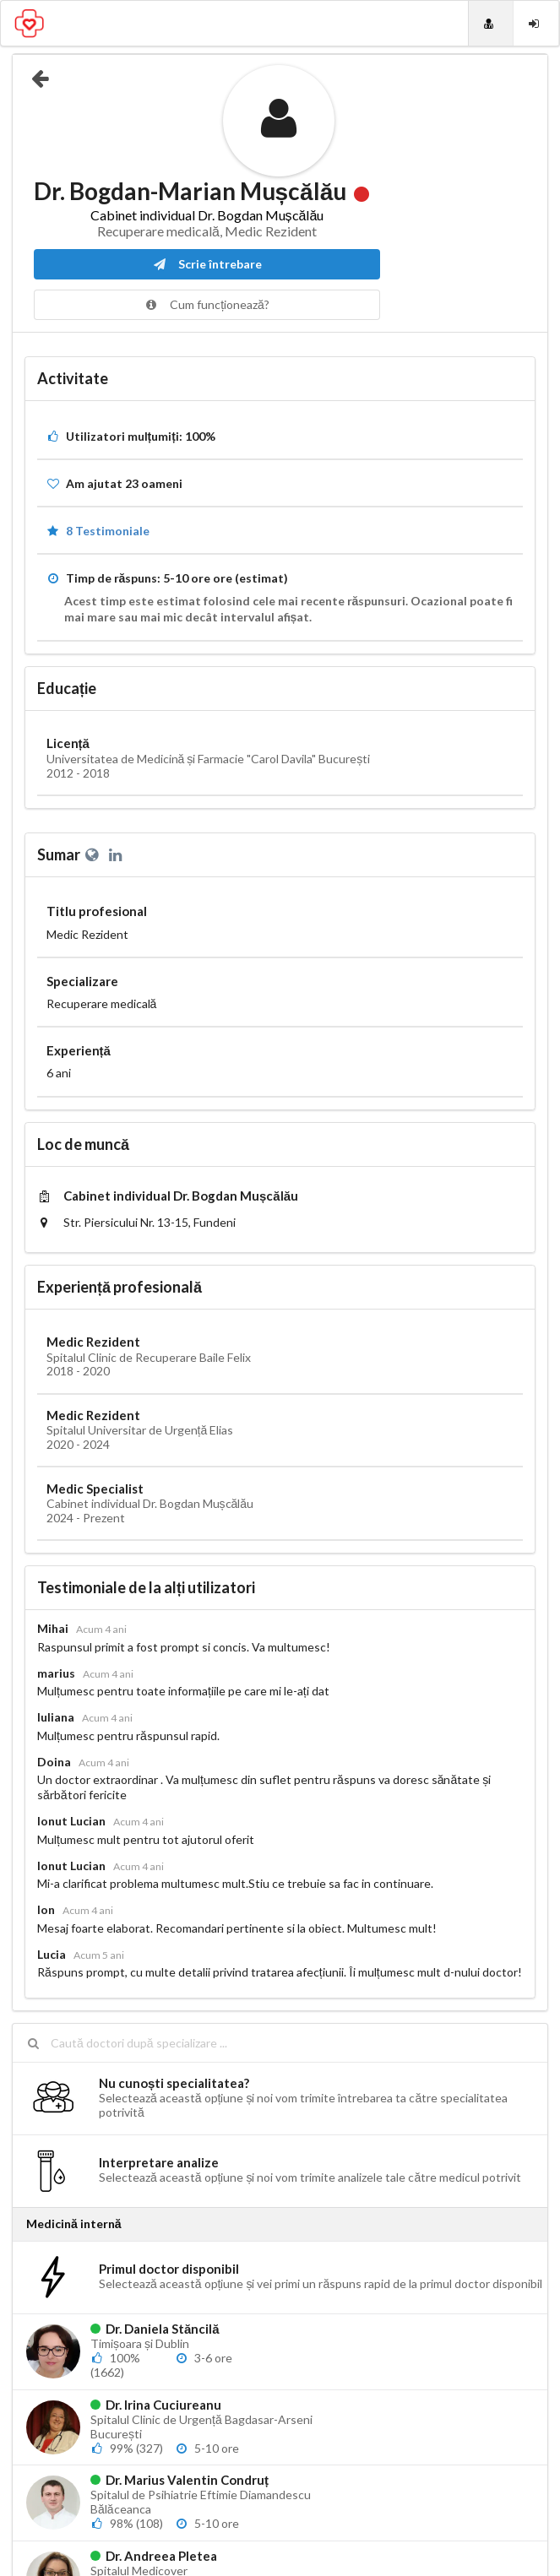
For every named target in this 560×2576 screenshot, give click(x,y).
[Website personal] (94, 854)
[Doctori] (491, 23)
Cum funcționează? (206, 304)
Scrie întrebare (206, 264)
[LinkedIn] (117, 854)
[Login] (536, 23)
